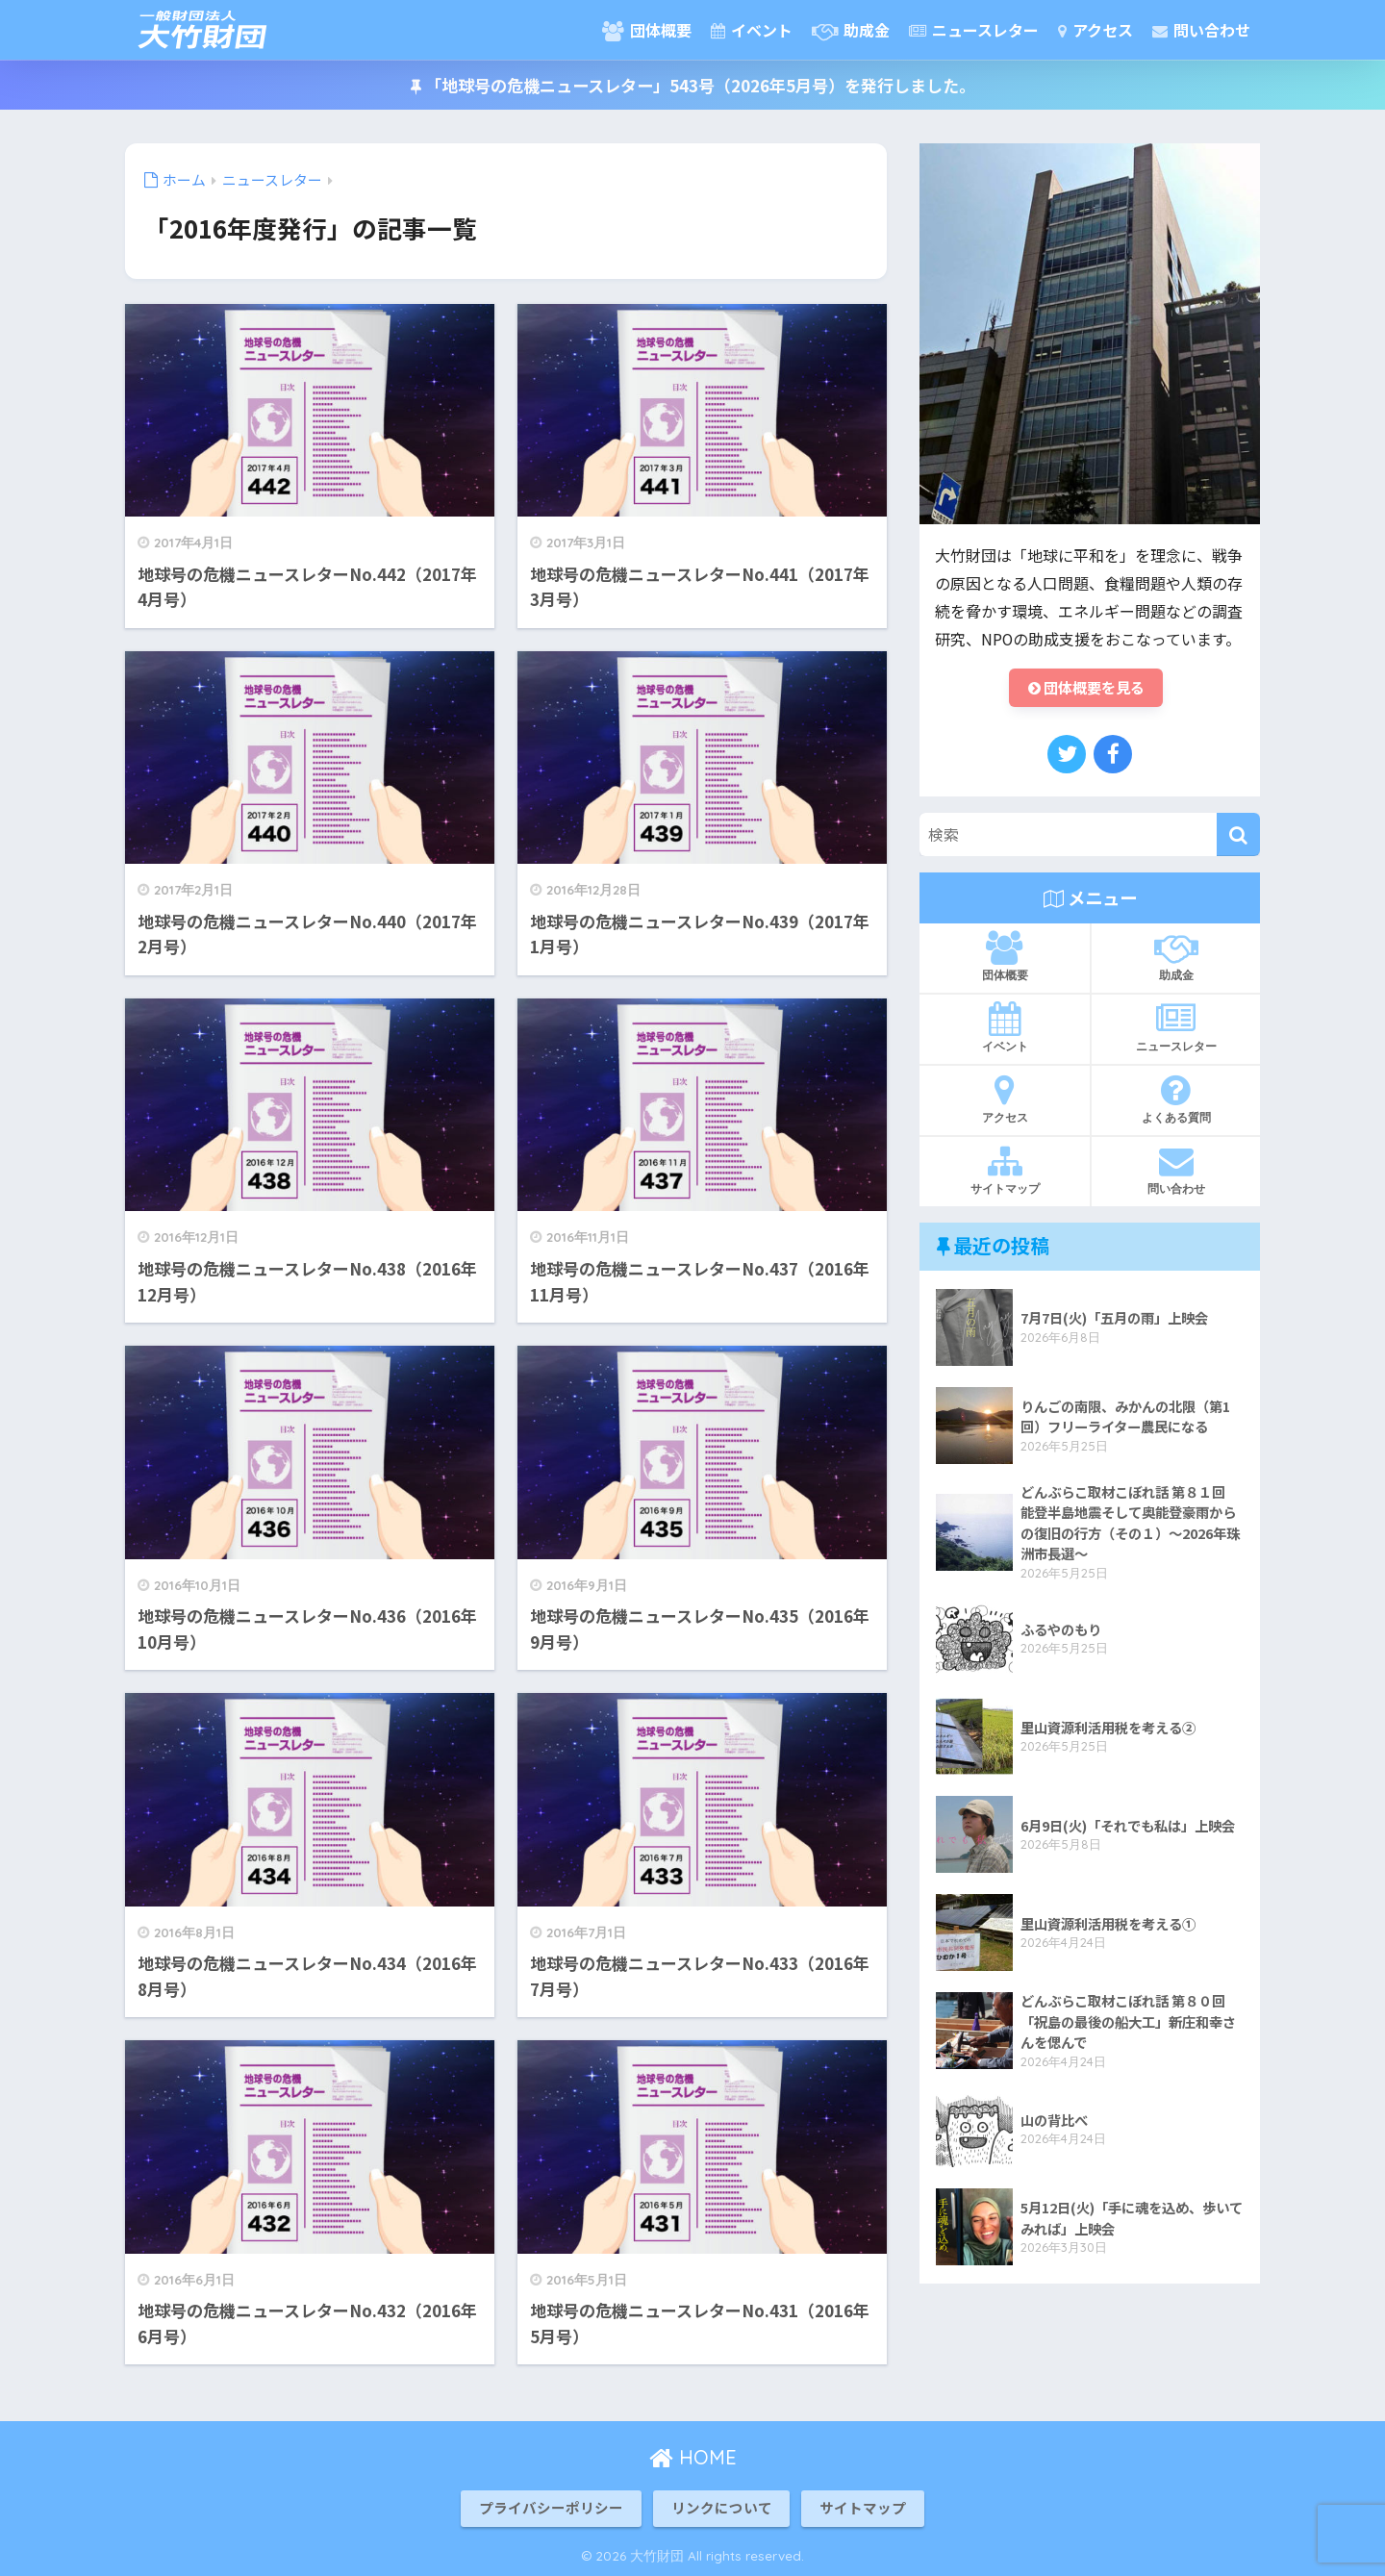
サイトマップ (1004, 1173)
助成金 (851, 29)
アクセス (1095, 29)
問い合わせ (1201, 29)
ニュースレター (974, 29)
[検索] (1238, 837)
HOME (693, 2457)
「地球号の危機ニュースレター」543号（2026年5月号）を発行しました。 (693, 85)
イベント (752, 29)
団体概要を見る (1085, 689)
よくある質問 (1175, 1101)
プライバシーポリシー (551, 2507)
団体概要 (647, 29)
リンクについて (721, 2507)
